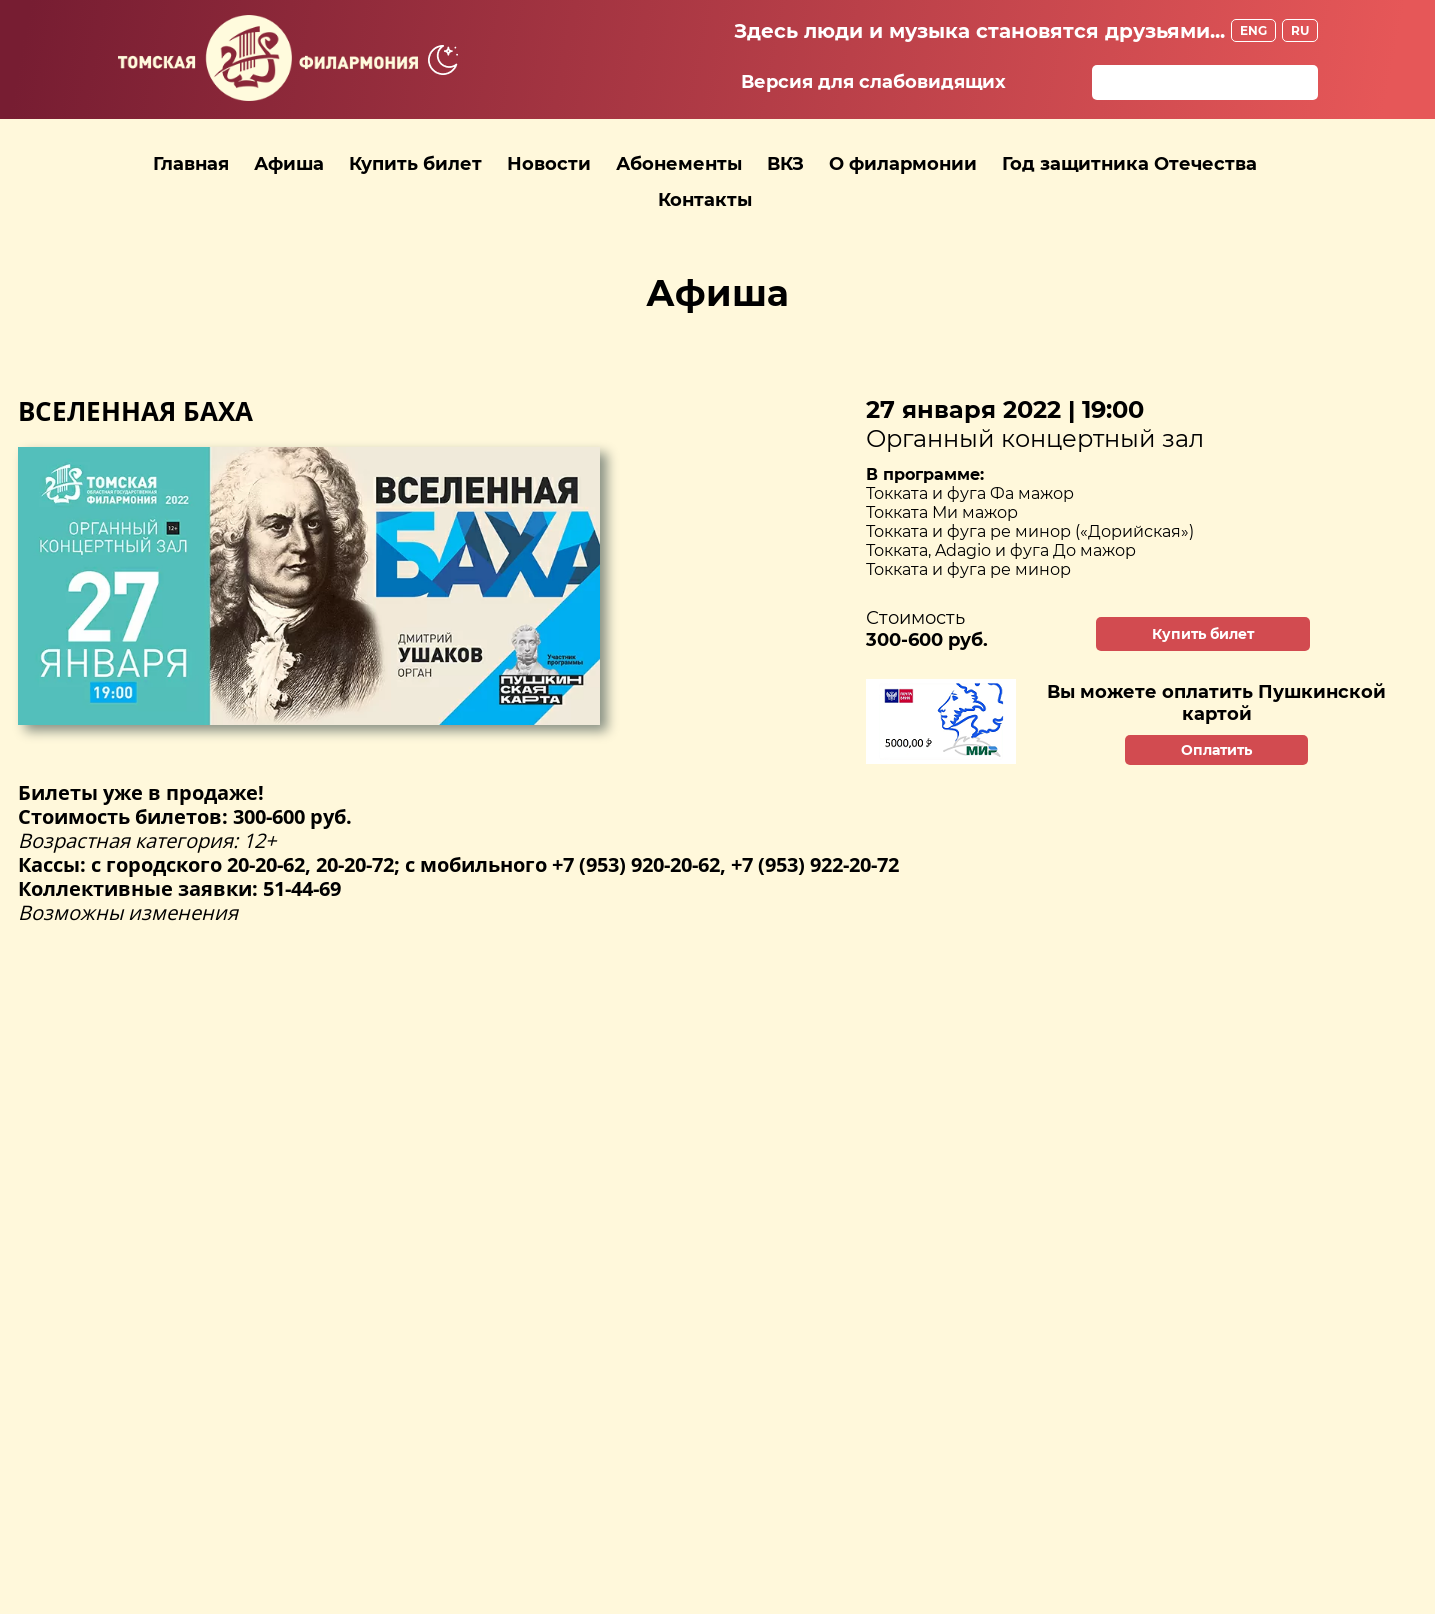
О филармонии (903, 164)
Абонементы (679, 164)
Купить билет (415, 164)
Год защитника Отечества (1129, 164)
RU (1300, 30)
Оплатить (1216, 750)
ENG (1253, 30)
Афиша (289, 164)
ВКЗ (785, 164)
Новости (549, 164)
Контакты (705, 200)
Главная (191, 164)
